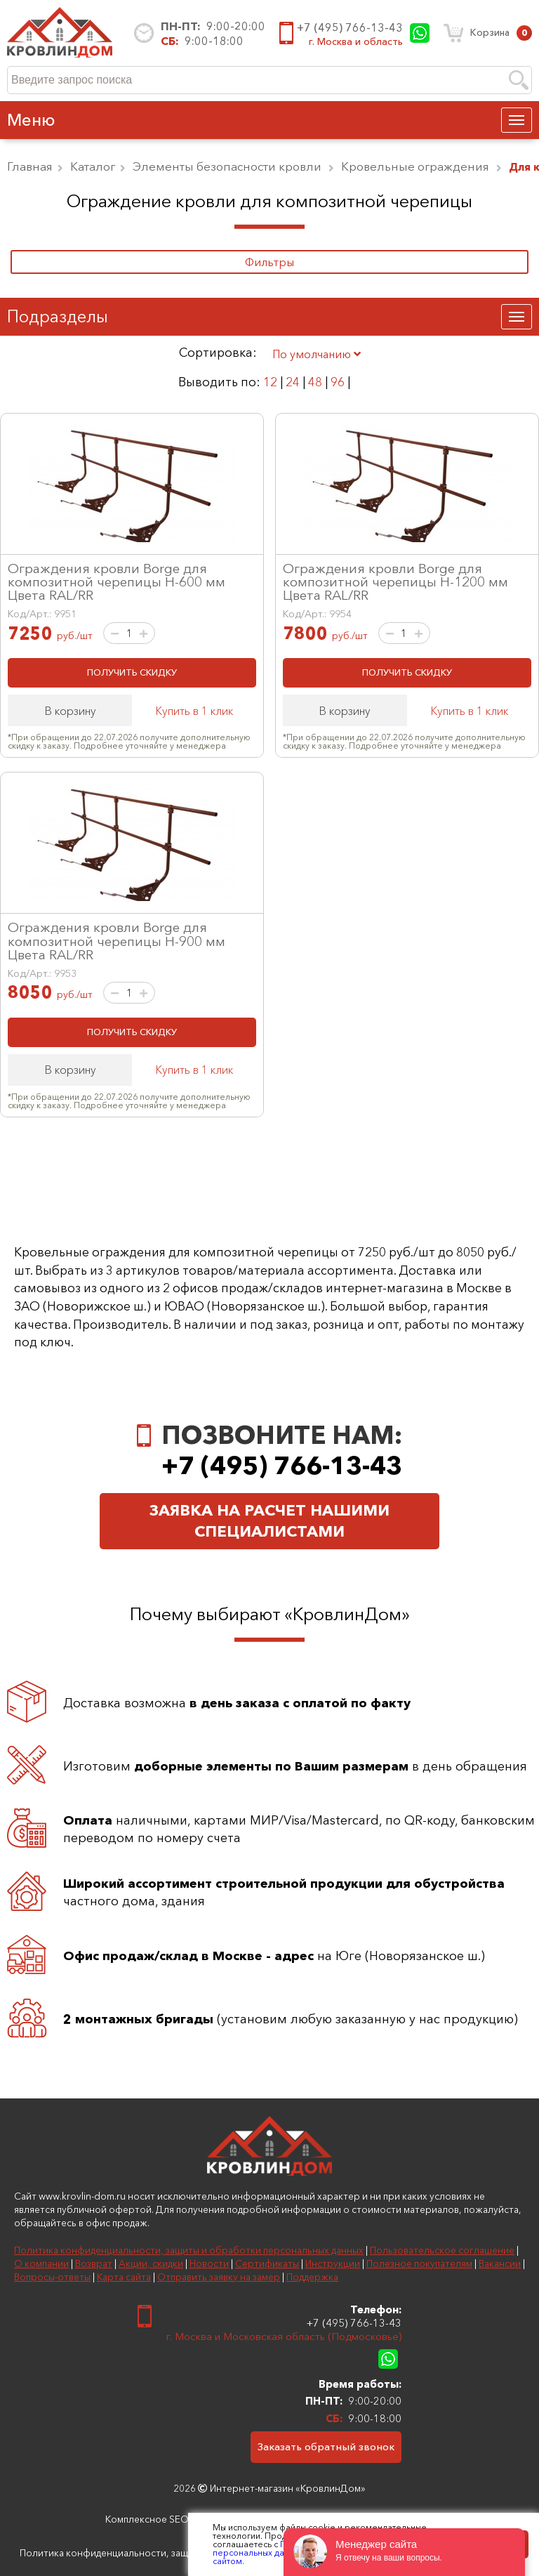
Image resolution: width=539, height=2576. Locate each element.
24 (293, 381)
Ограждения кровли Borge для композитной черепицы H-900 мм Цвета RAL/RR (116, 940)
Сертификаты (267, 2263)
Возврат (93, 2263)
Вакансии (500, 2263)
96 (338, 381)
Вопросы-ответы (52, 2276)
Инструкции (332, 2263)
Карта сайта (124, 2276)
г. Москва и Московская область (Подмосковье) (283, 2336)
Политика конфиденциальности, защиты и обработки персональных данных (189, 2250)
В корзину (70, 711)
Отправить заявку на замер (218, 2276)
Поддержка (312, 2276)
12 (270, 381)
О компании (41, 2263)
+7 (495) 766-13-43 (350, 27)
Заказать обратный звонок (326, 2446)
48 (315, 381)
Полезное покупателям (419, 2263)
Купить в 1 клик (194, 711)
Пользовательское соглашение (442, 2250)
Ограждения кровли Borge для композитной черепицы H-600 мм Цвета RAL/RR (116, 581)
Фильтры (269, 262)
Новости (209, 2263)
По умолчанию (316, 354)
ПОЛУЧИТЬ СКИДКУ (132, 672)
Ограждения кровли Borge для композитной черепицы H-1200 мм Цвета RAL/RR (395, 581)
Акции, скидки (151, 2263)
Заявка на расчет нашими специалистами (269, 1521)
